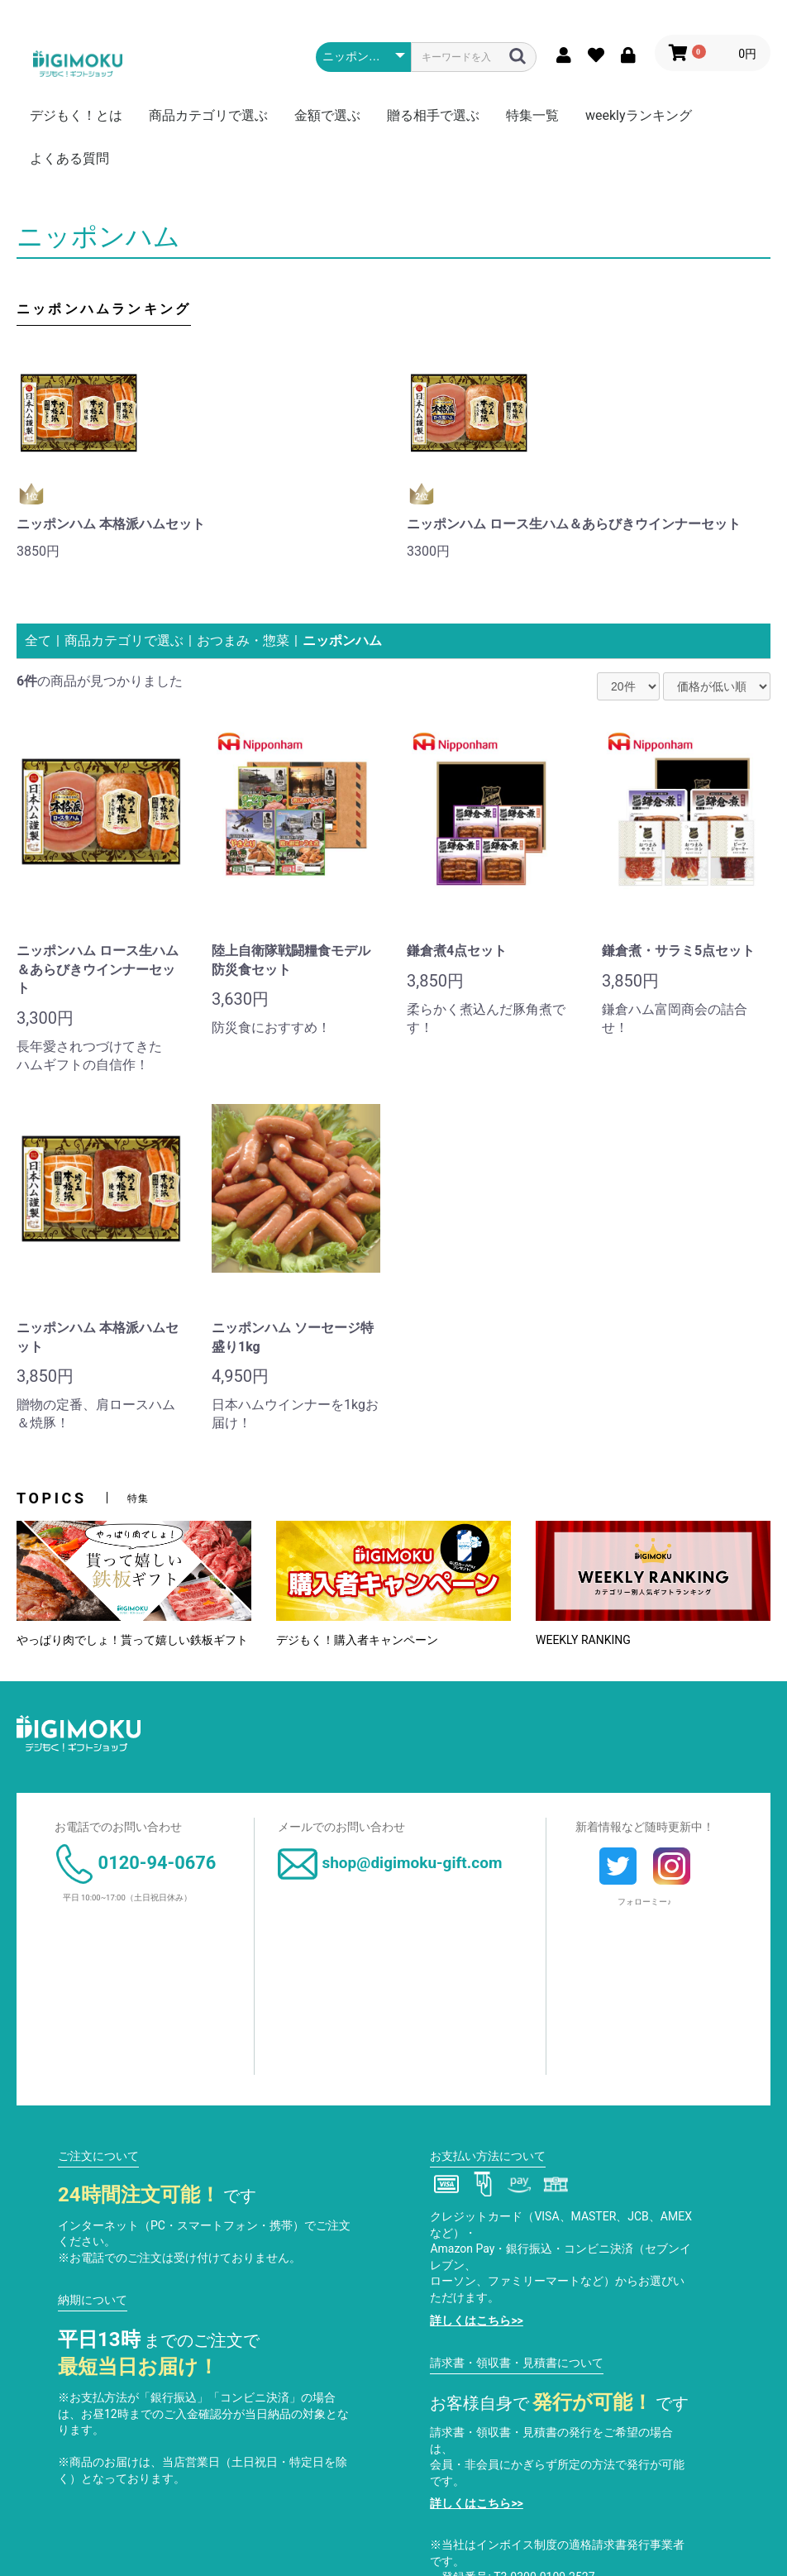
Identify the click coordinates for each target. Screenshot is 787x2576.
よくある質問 (69, 158)
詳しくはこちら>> (476, 2320)
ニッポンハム (342, 640)
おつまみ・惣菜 (243, 640)
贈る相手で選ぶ (433, 115)
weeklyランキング (638, 115)
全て (38, 640)
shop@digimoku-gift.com (390, 1862)
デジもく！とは (76, 115)
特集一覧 (532, 115)
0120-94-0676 (136, 1862)
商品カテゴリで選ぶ (208, 115)
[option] (198, 460)
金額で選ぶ (327, 115)
